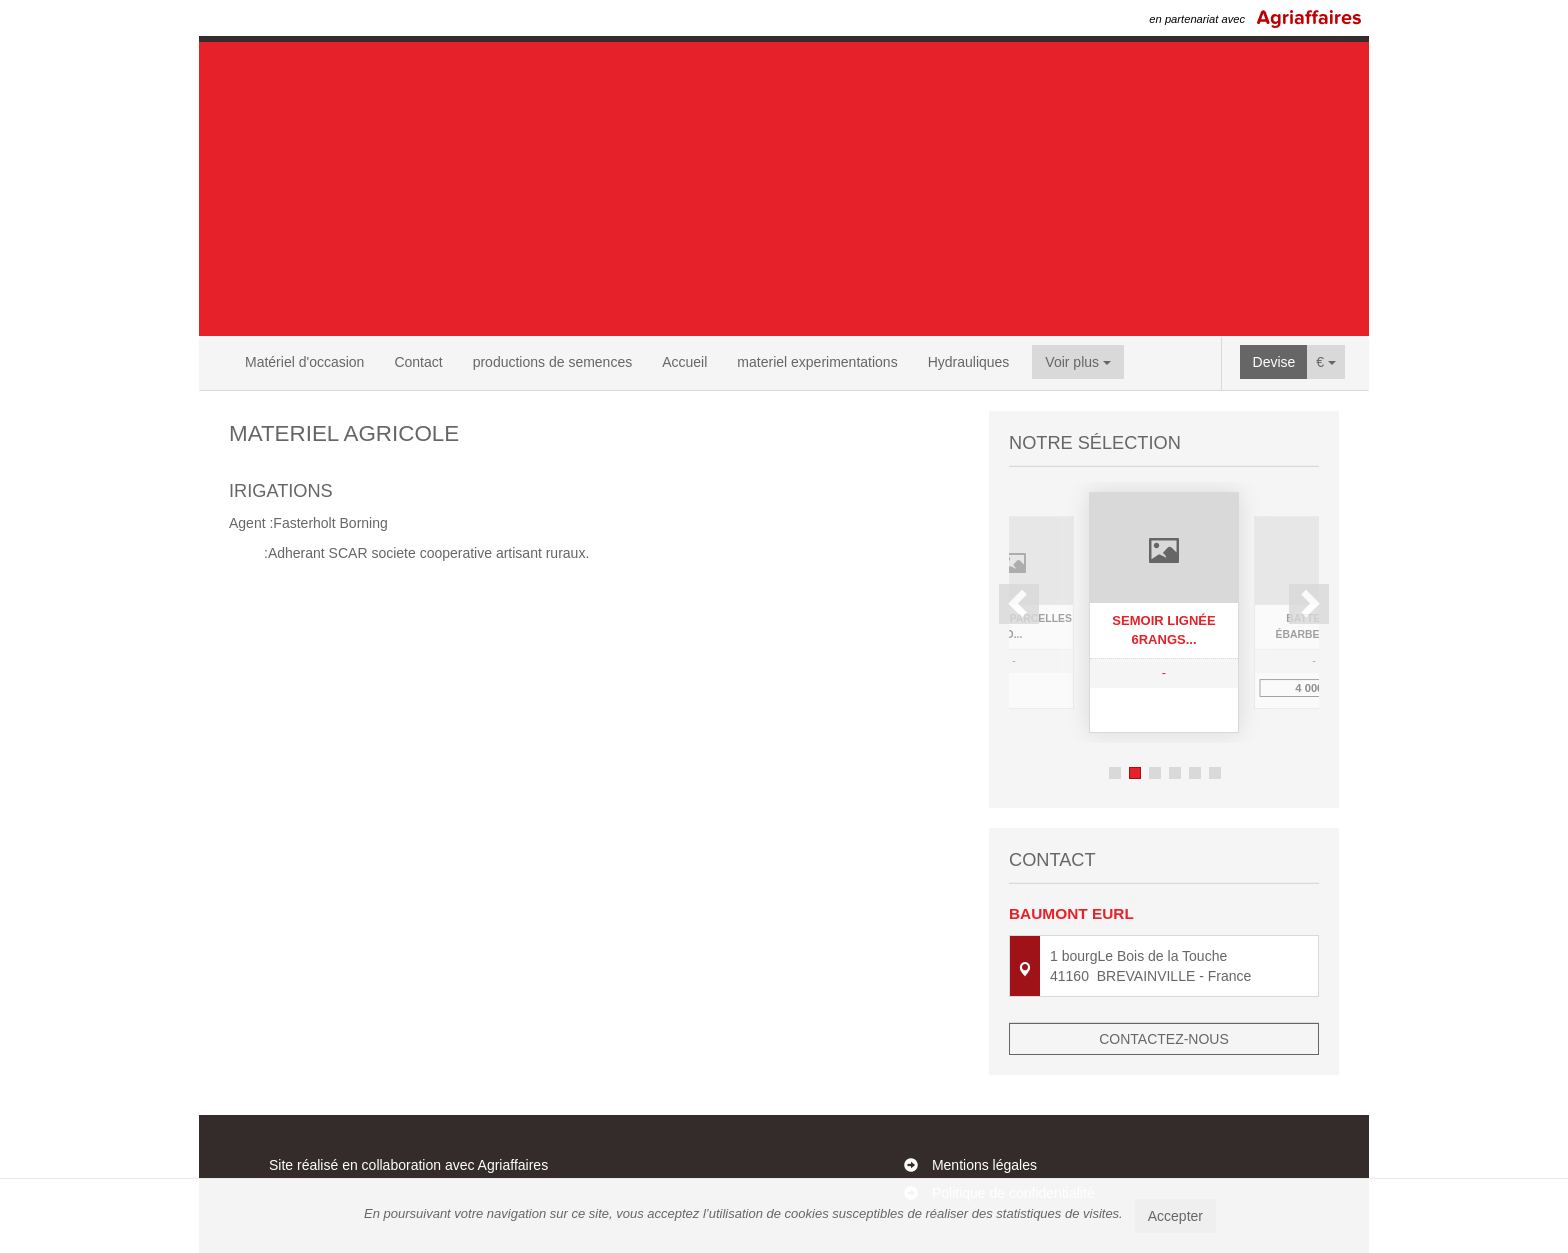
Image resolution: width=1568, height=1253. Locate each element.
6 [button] (1215, 773)
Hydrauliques (969, 362)
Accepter (1175, 1216)
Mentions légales (984, 1165)
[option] (1164, 612)
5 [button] (1195, 773)
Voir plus (1078, 362)
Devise (1274, 362)
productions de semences (553, 362)
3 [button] (1155, 773)
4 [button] (1175, 773)
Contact (418, 362)
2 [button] (1135, 773)
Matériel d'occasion (304, 362)
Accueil (684, 362)
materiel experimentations (817, 362)
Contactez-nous (1164, 1039)
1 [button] (1115, 773)
